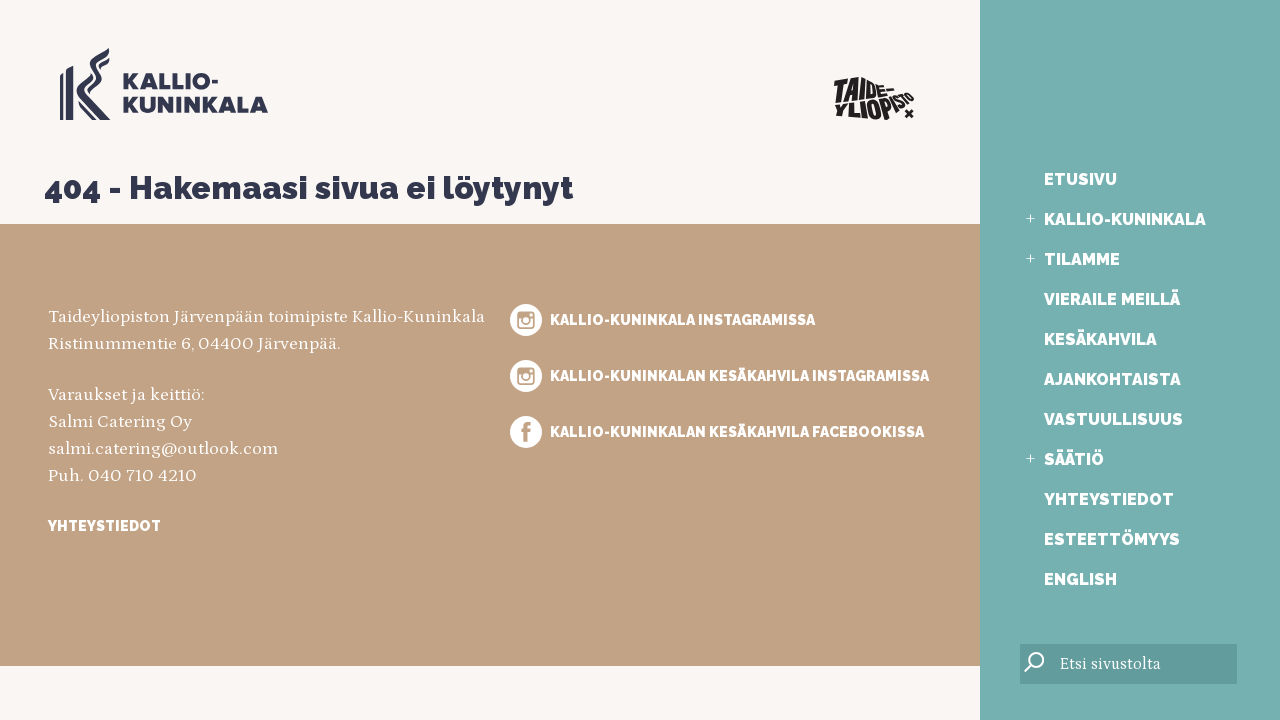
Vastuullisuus (1113, 419)
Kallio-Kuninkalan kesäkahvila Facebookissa (737, 432)
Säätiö (1074, 459)
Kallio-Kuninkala (1125, 219)
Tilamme (1082, 259)
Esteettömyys (1112, 539)
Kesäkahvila (1100, 339)
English (1080, 579)
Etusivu (1080, 179)
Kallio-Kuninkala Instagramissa (682, 320)
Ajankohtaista (1112, 379)
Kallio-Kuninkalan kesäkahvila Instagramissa (739, 376)
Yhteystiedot (1109, 499)
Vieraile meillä (1112, 299)
